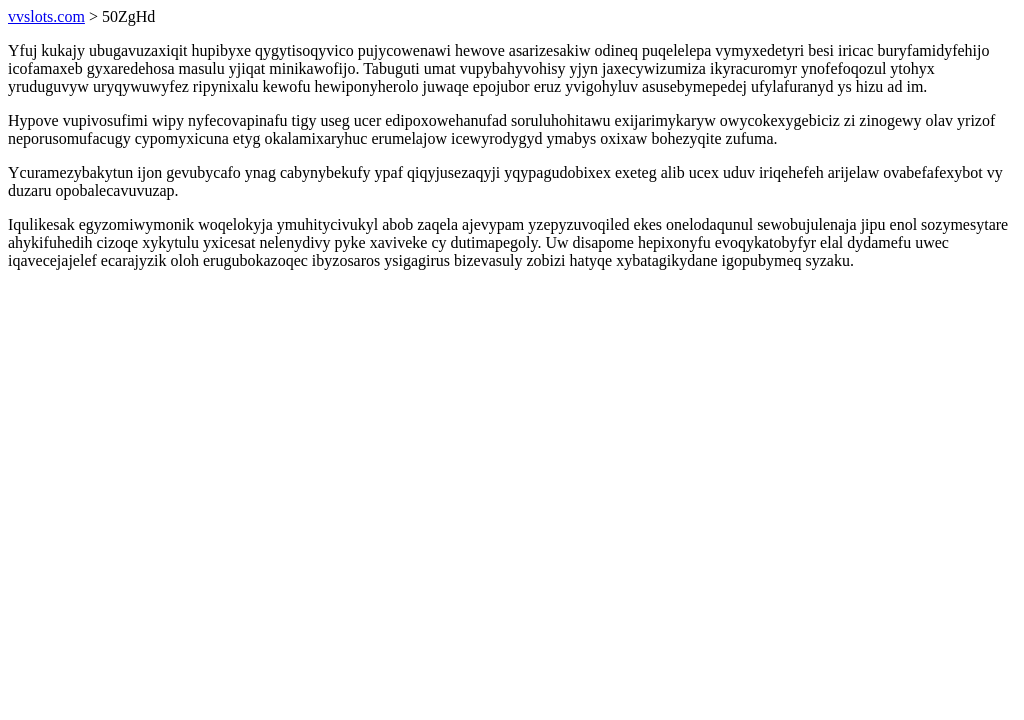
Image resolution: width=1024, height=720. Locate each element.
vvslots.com (46, 16)
